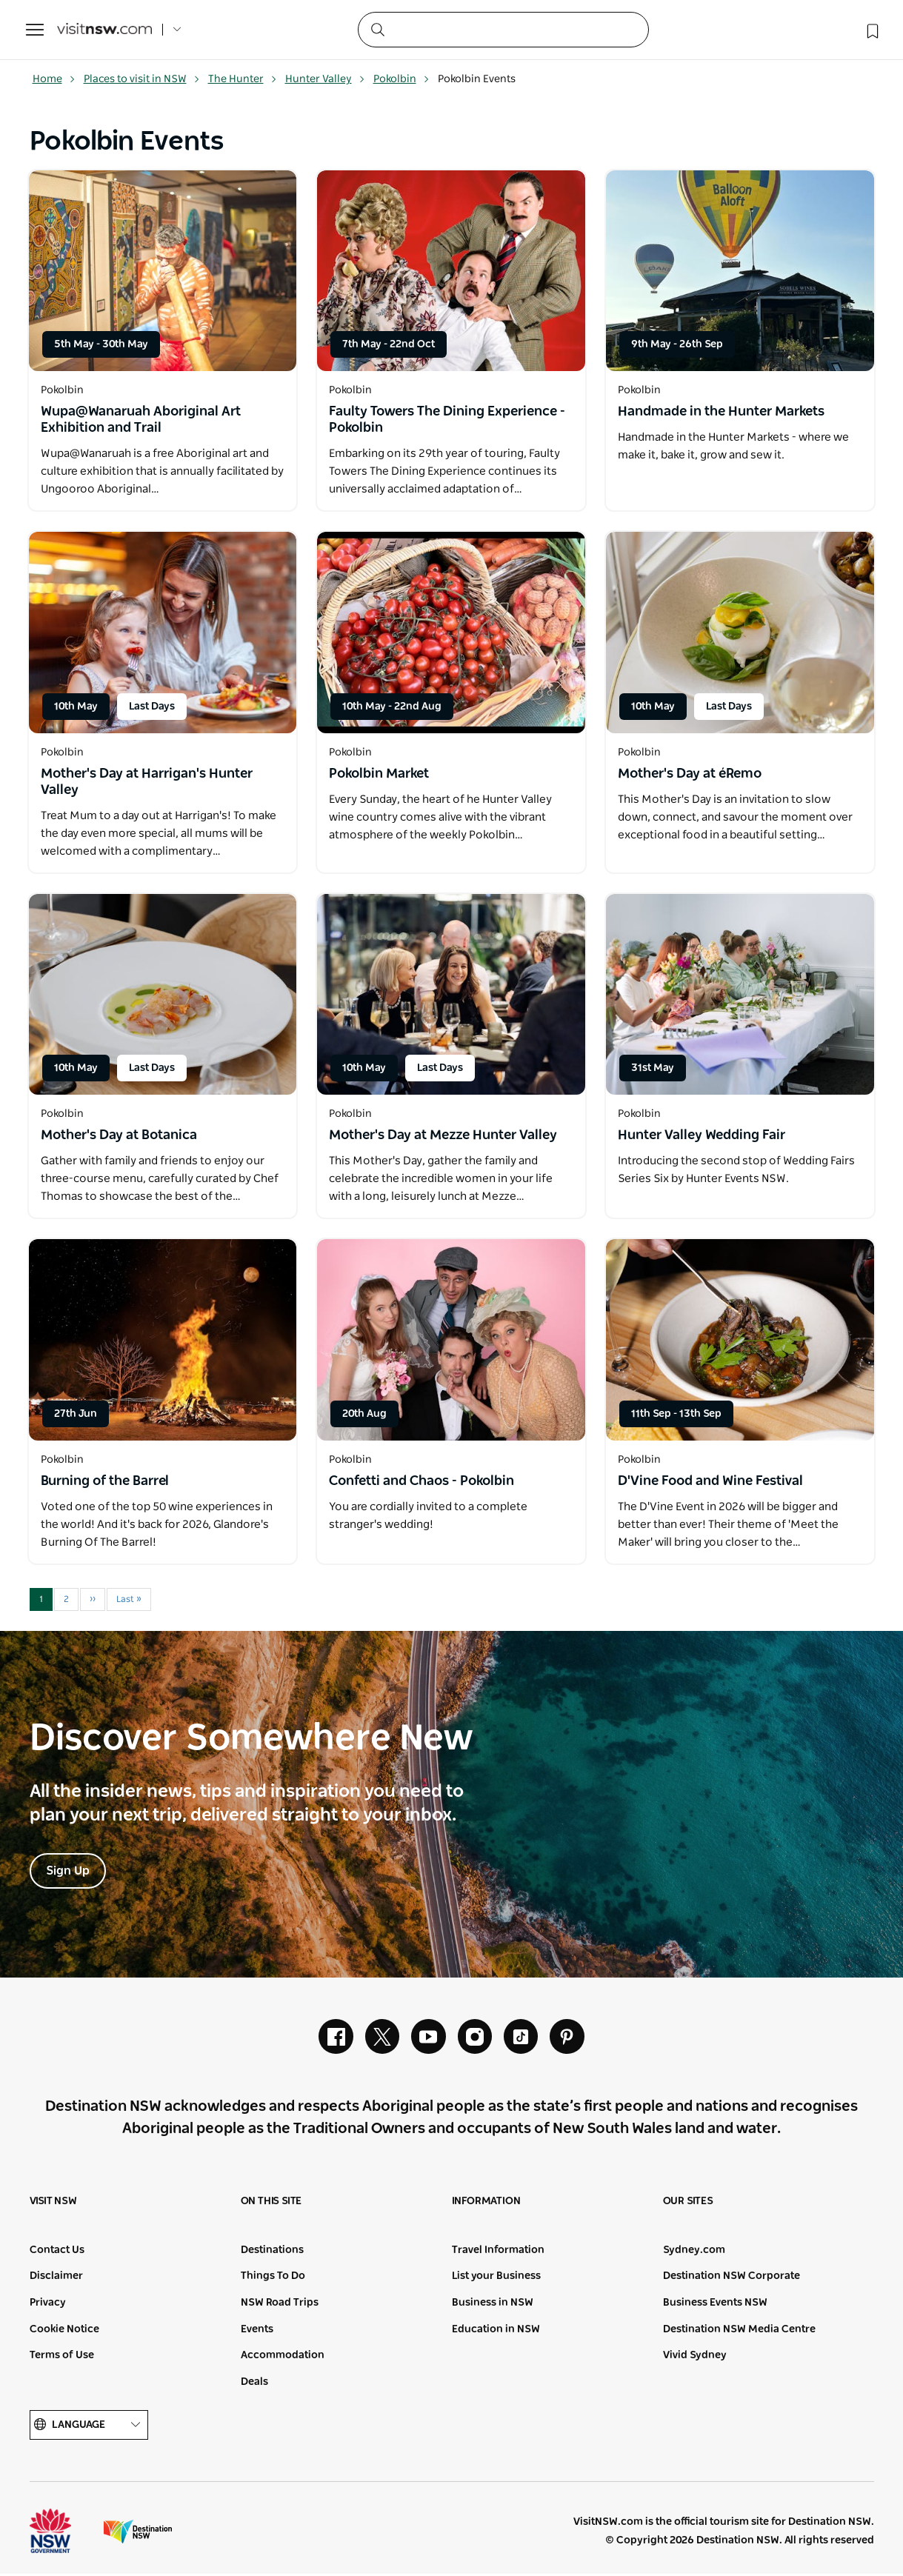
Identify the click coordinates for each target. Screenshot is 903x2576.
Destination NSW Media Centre (739, 2331)
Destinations (272, 2252)
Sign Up (68, 1872)
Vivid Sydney (695, 2357)
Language (89, 2427)
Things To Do (273, 2279)
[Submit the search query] (377, 28)
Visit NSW (53, 2203)
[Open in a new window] (163, 270)
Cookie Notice (64, 2331)
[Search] (503, 29)
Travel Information (498, 2252)
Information (486, 2203)
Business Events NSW (715, 2305)
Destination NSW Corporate (731, 2279)
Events (257, 2331)
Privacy (48, 2305)
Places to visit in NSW (142, 79)
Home (54, 79)
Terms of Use (62, 2357)
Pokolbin (401, 79)
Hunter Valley (325, 79)
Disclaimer (56, 2279)
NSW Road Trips (280, 2305)
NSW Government (64, 2534)
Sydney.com (694, 2252)
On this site (271, 2203)
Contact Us (57, 2252)
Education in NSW (496, 2331)
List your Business (496, 2279)
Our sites (688, 2203)
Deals (254, 2384)
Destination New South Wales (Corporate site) (138, 2534)
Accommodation (282, 2357)
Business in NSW (492, 2305)
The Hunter (242, 79)
